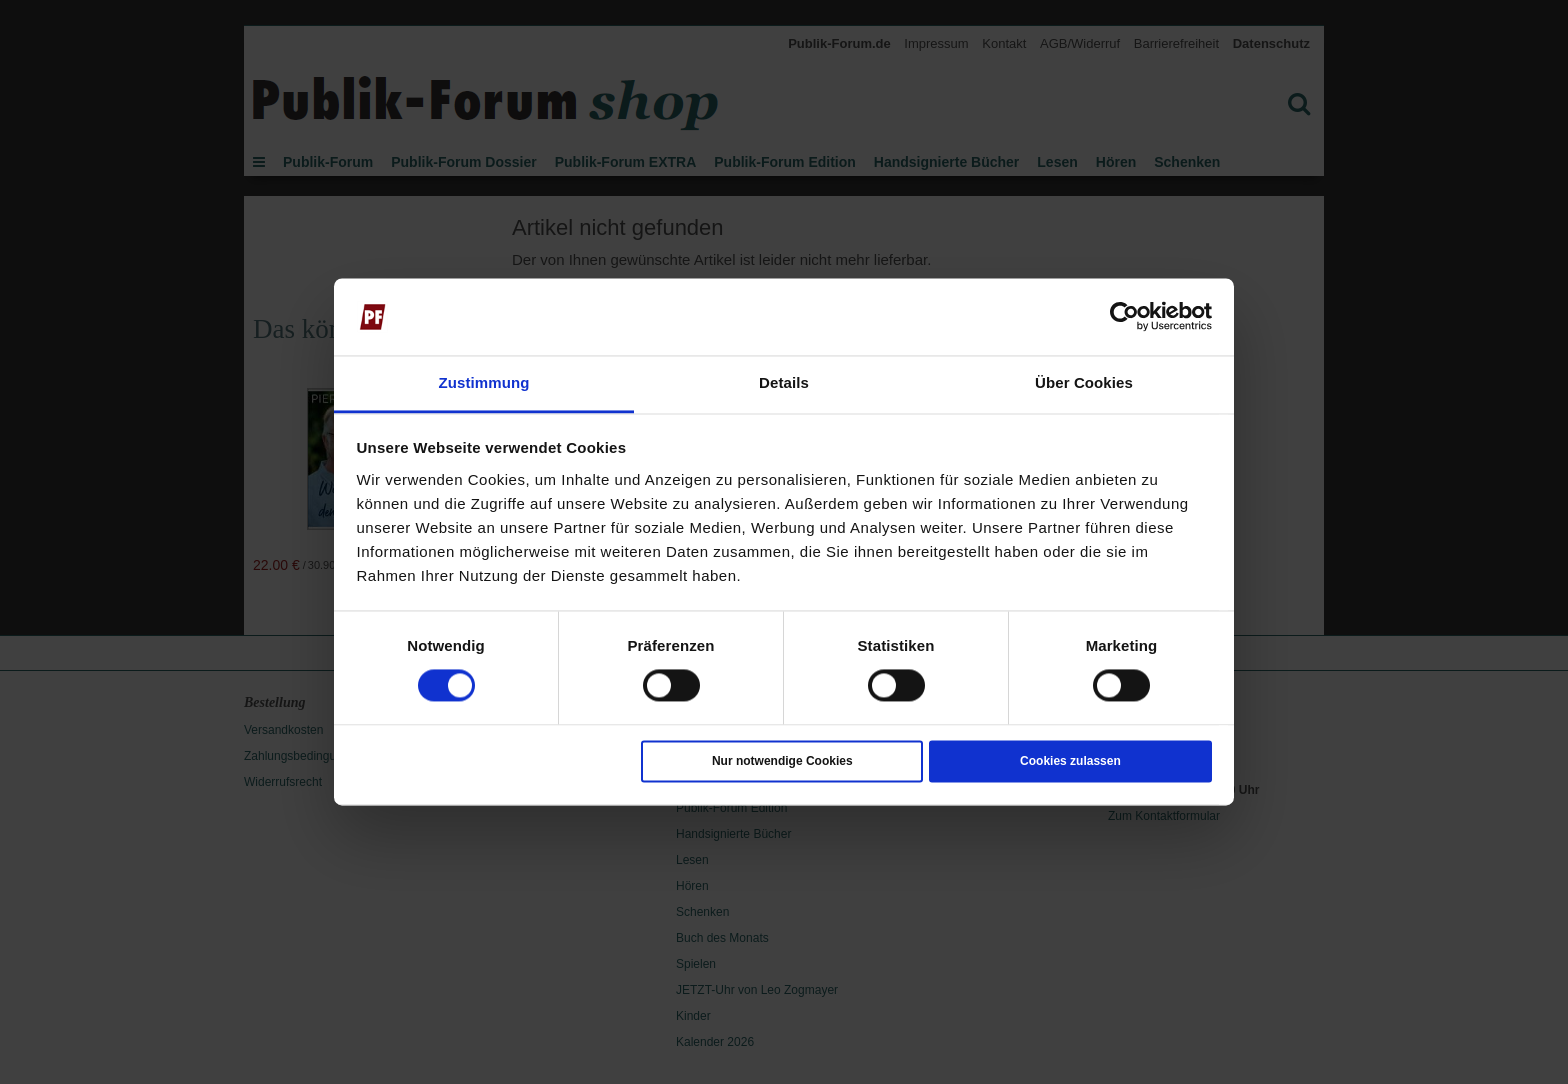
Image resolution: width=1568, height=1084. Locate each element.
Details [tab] (784, 382)
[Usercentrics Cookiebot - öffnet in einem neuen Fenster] (1124, 317)
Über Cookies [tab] (1084, 382)
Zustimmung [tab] (484, 382)
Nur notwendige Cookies (782, 761)
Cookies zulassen (1070, 761)
